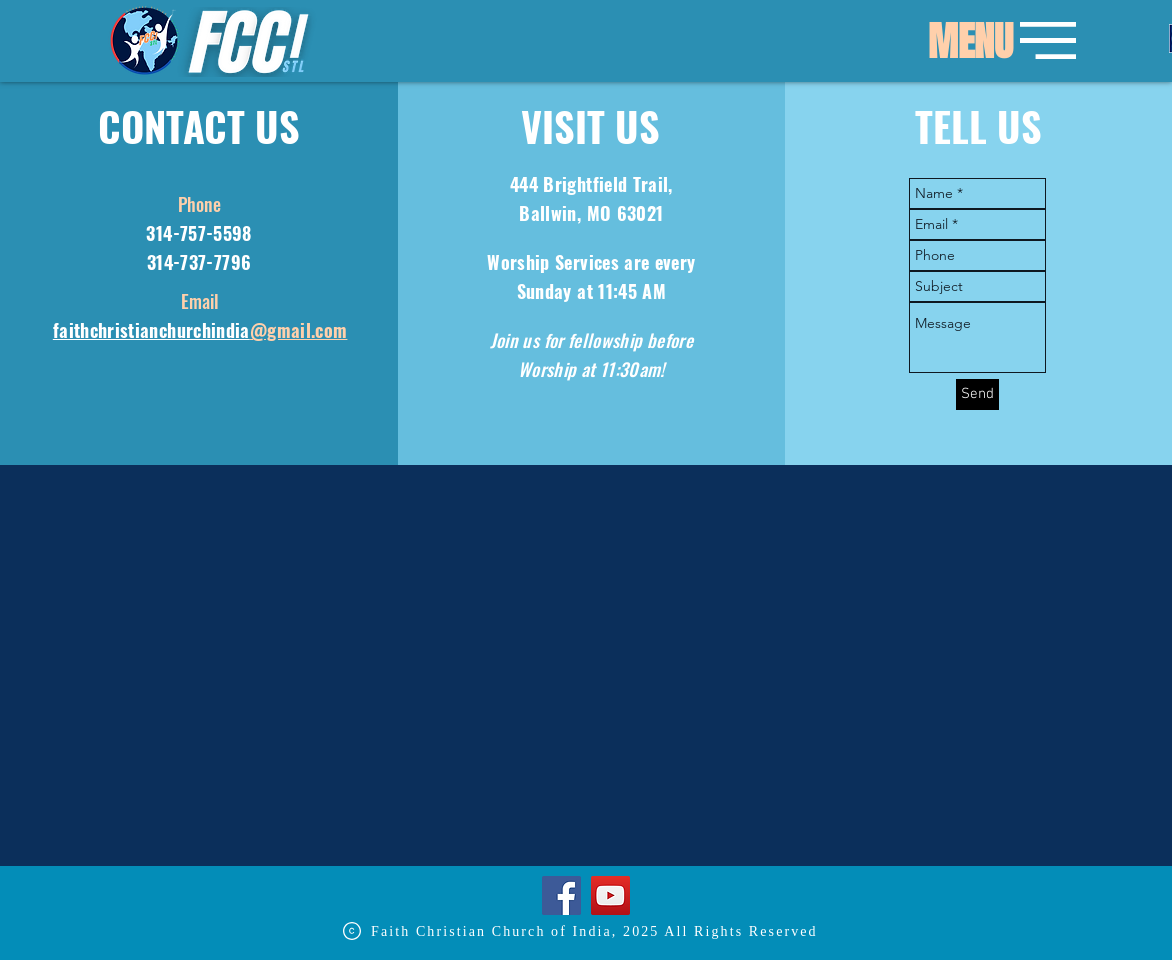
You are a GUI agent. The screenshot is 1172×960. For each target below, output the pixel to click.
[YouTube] (610, 895)
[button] (970, 42)
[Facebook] (561, 895)
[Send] (977, 394)
